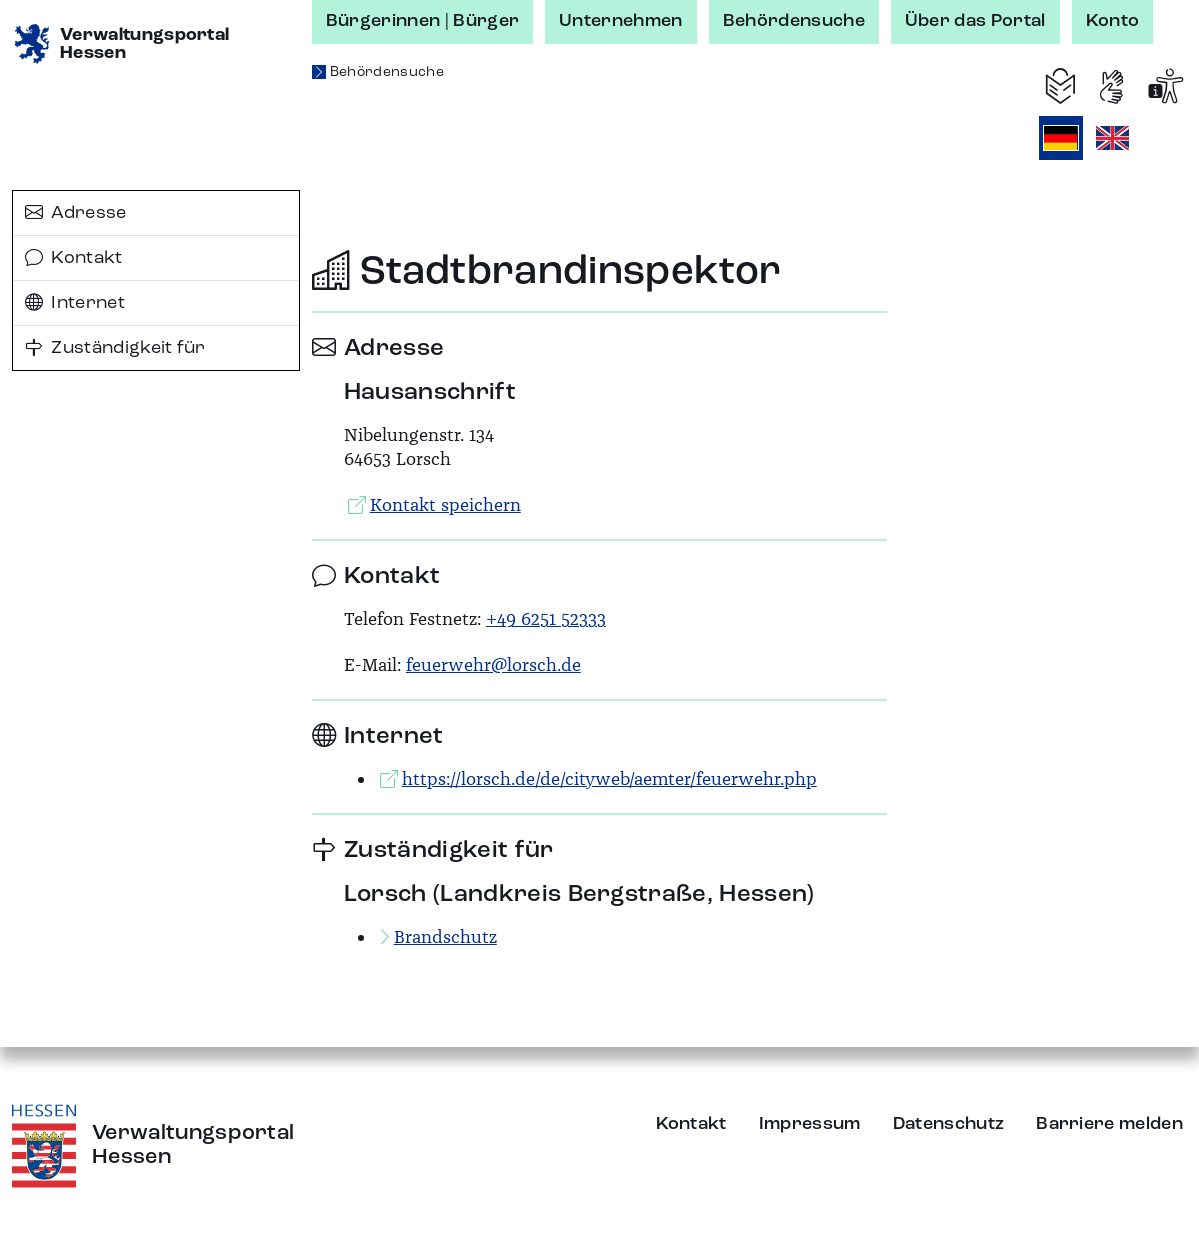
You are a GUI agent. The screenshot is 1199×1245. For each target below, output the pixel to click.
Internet (75, 303)
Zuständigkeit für (115, 348)
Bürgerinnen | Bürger (422, 21)
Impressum (810, 1124)
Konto (1113, 21)
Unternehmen (621, 21)
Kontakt (74, 258)
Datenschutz (949, 1124)
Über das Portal (975, 21)
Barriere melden (1109, 1124)
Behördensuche (794, 21)
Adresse (76, 213)
